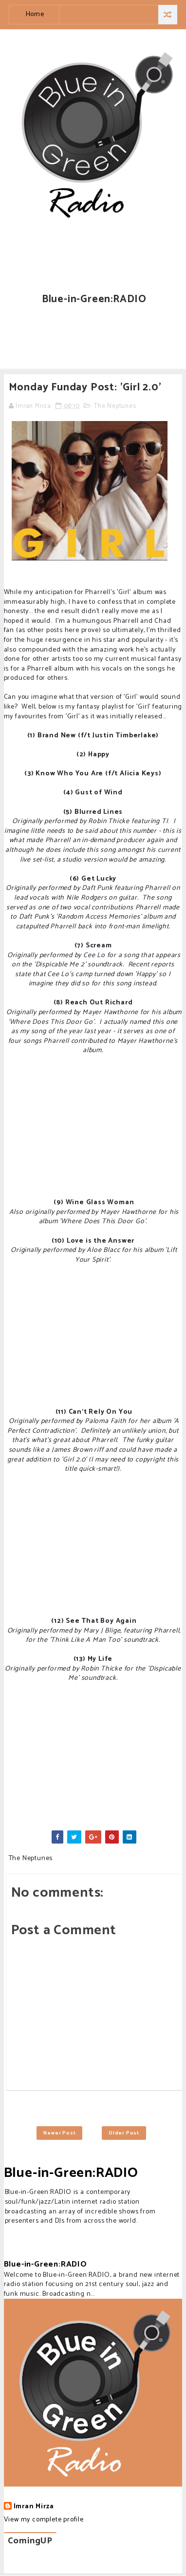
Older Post (124, 2133)
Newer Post (59, 2133)
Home (35, 14)
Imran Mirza (34, 2507)
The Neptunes (115, 406)
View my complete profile (44, 2519)
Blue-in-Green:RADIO (71, 2173)
